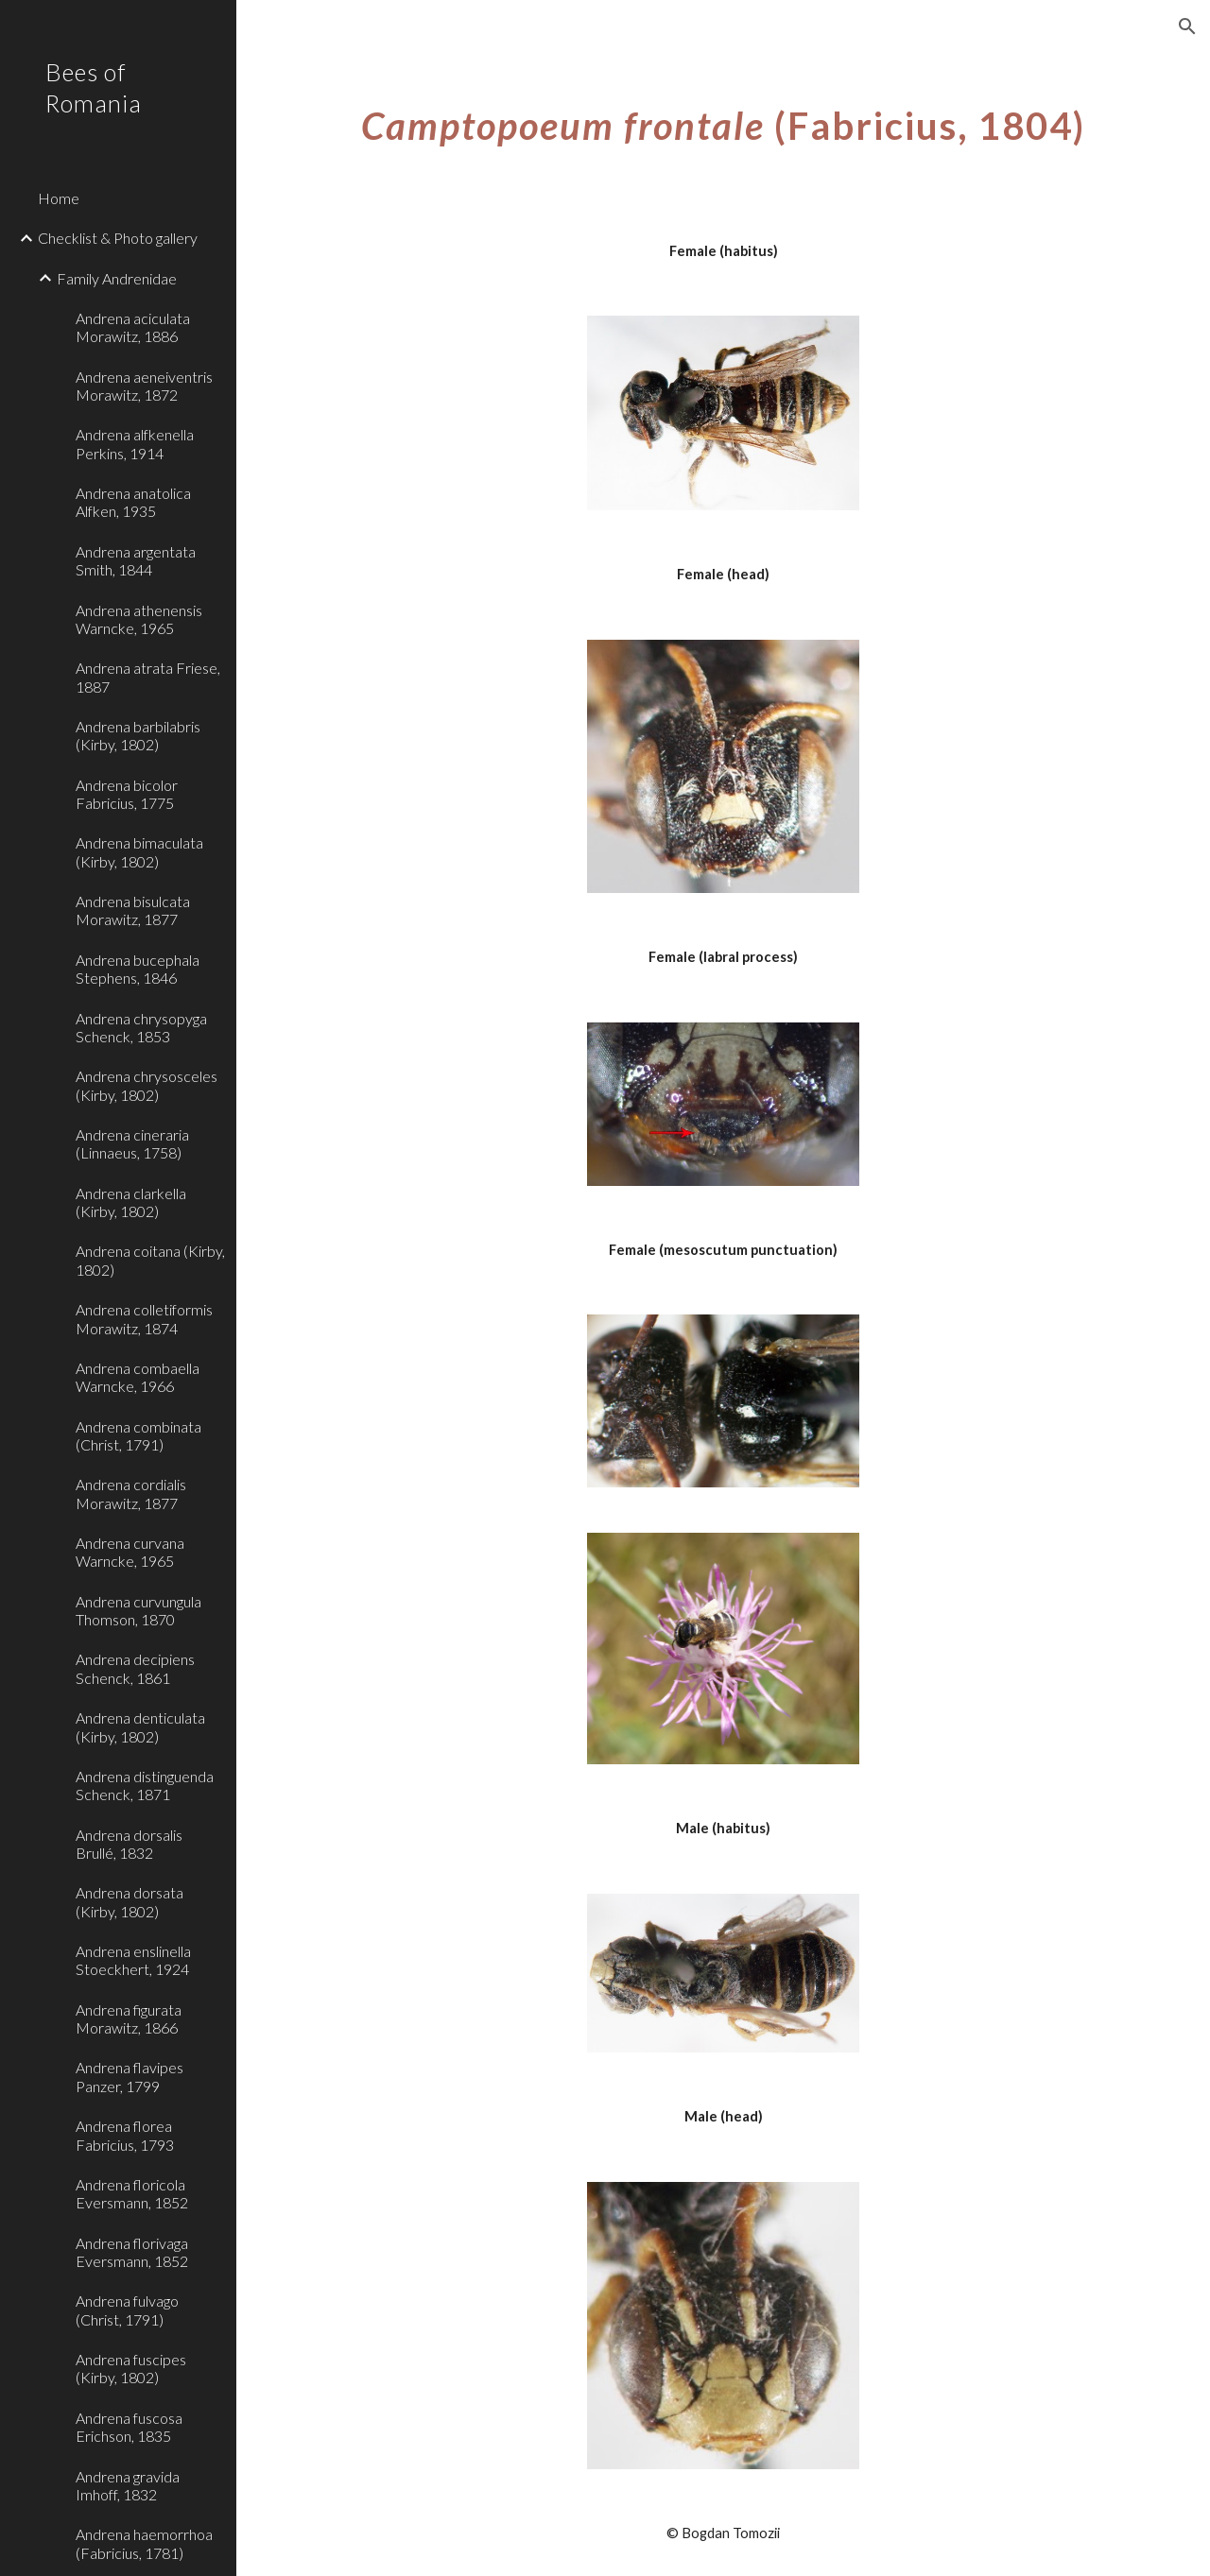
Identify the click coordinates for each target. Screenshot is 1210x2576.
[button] (1187, 26)
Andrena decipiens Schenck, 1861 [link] (135, 1668)
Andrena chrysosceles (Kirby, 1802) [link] (146, 1085)
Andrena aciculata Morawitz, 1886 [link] (133, 327)
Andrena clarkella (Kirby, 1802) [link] (131, 1202)
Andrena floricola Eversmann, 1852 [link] (132, 2193)
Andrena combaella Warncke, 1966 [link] (137, 1377)
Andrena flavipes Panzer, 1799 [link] (129, 2076)
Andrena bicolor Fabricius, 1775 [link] (127, 794)
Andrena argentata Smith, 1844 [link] (136, 560)
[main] (723, 118)
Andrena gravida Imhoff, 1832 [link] (128, 2485)
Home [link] (58, 198)
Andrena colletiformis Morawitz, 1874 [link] (144, 1318)
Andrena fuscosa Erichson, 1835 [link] (129, 2427)
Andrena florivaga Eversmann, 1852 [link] (132, 2252)
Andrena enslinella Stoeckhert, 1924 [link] (133, 1960)
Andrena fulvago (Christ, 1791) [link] (127, 2309)
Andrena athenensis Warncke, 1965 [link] (139, 619)
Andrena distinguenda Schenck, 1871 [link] (145, 1785)
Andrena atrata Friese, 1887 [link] (148, 677)
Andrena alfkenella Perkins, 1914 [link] (135, 443)
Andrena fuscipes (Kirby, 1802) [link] (131, 2368)
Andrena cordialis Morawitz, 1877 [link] (131, 1493)
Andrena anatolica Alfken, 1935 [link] (133, 502)
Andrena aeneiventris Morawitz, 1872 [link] (144, 386)
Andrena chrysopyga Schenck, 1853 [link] (141, 1027)
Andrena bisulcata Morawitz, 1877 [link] (133, 910)
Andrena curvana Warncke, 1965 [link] (130, 1552)
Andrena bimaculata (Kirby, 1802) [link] (139, 851)
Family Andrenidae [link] (117, 278)
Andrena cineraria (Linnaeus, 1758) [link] (132, 1143)
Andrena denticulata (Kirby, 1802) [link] (140, 1726)
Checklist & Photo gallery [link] (118, 238)
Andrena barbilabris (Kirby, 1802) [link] (138, 735)
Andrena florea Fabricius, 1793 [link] (125, 2135)
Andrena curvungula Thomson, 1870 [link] (138, 1610)
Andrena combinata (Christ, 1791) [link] (138, 1435)
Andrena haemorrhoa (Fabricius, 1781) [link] (144, 2543)
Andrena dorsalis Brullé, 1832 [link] (129, 1844)
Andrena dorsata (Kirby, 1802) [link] (129, 1901)
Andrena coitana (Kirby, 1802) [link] (150, 1260)
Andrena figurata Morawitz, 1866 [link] (129, 2018)
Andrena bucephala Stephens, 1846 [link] (137, 969)
